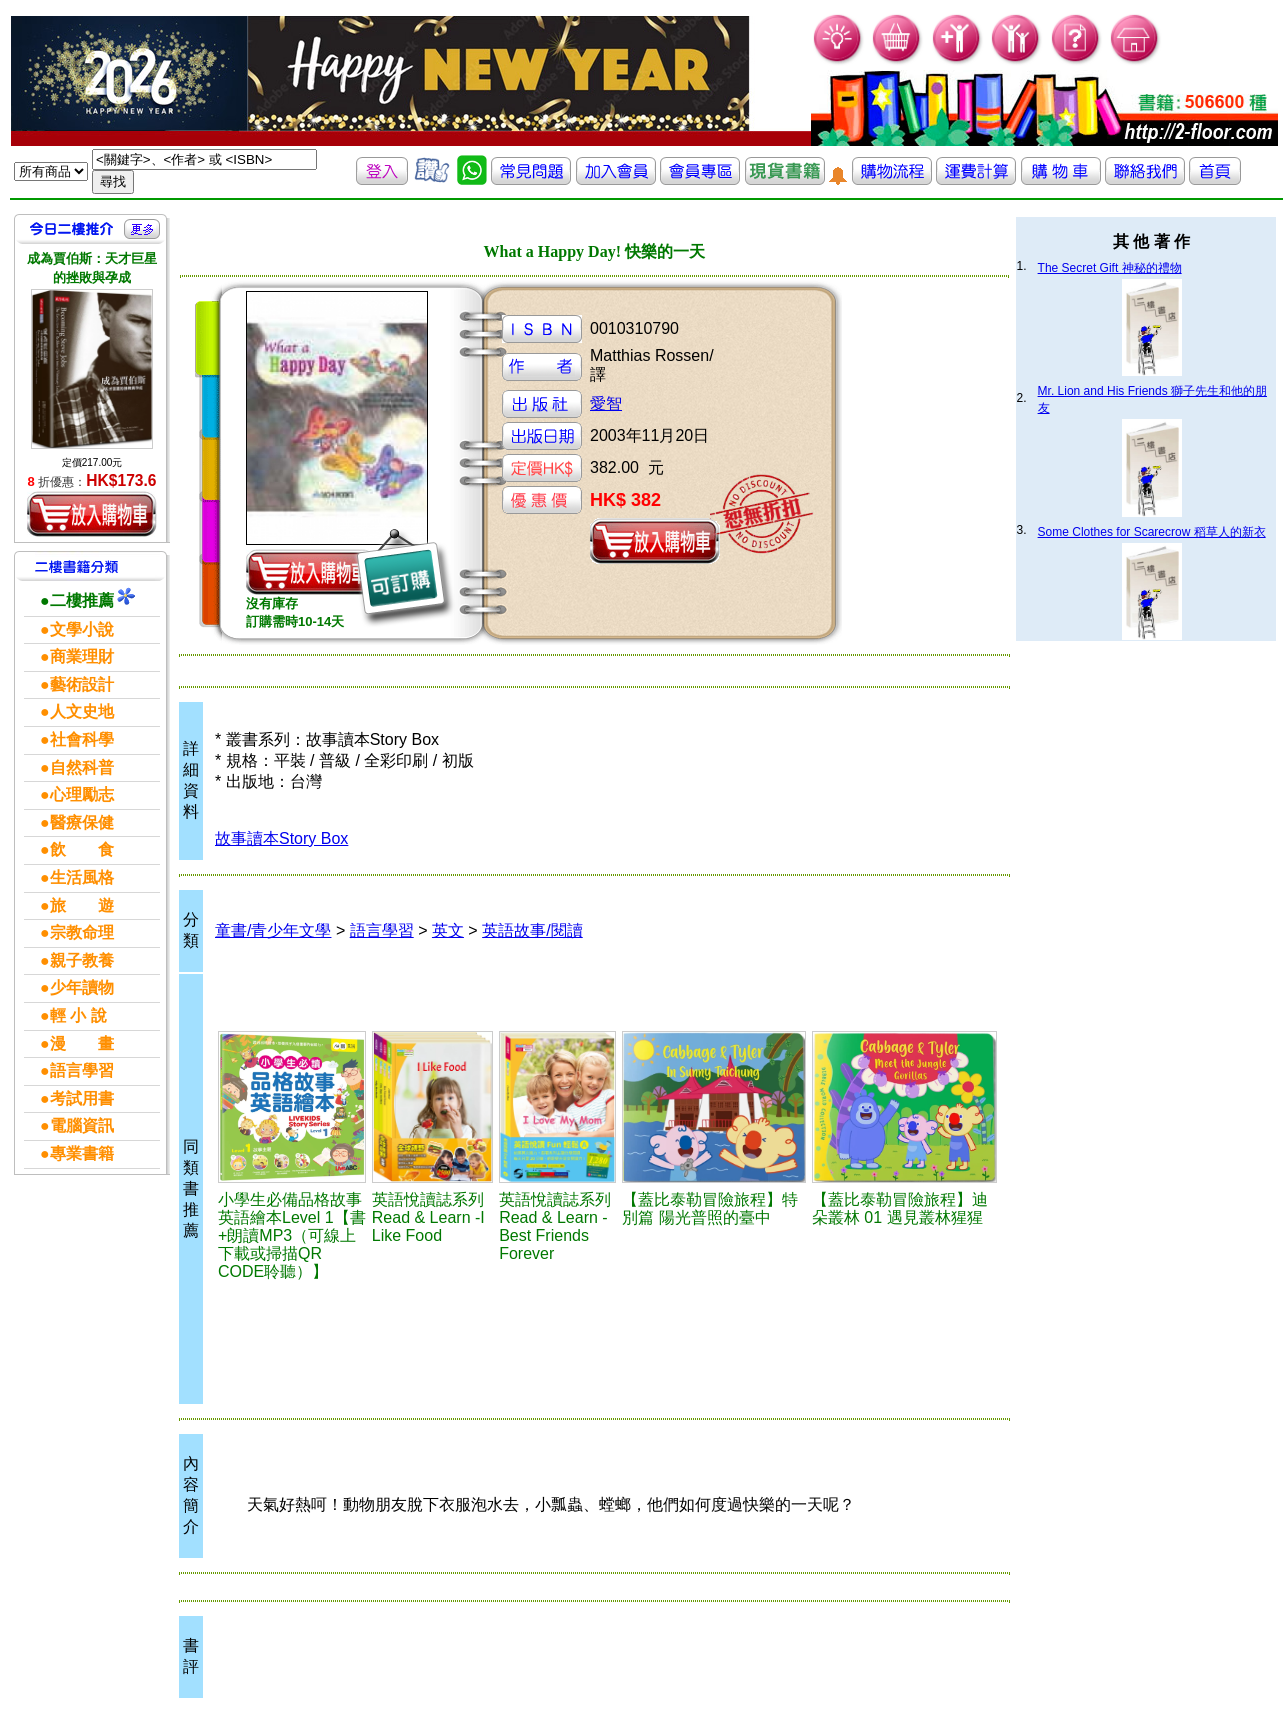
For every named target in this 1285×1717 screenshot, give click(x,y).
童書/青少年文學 (273, 930)
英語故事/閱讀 (532, 930)
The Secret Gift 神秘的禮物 (1110, 268)
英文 (448, 930)
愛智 (606, 403)
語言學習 (382, 930)
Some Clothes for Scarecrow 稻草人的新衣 (1152, 532)
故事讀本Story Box (281, 838)
